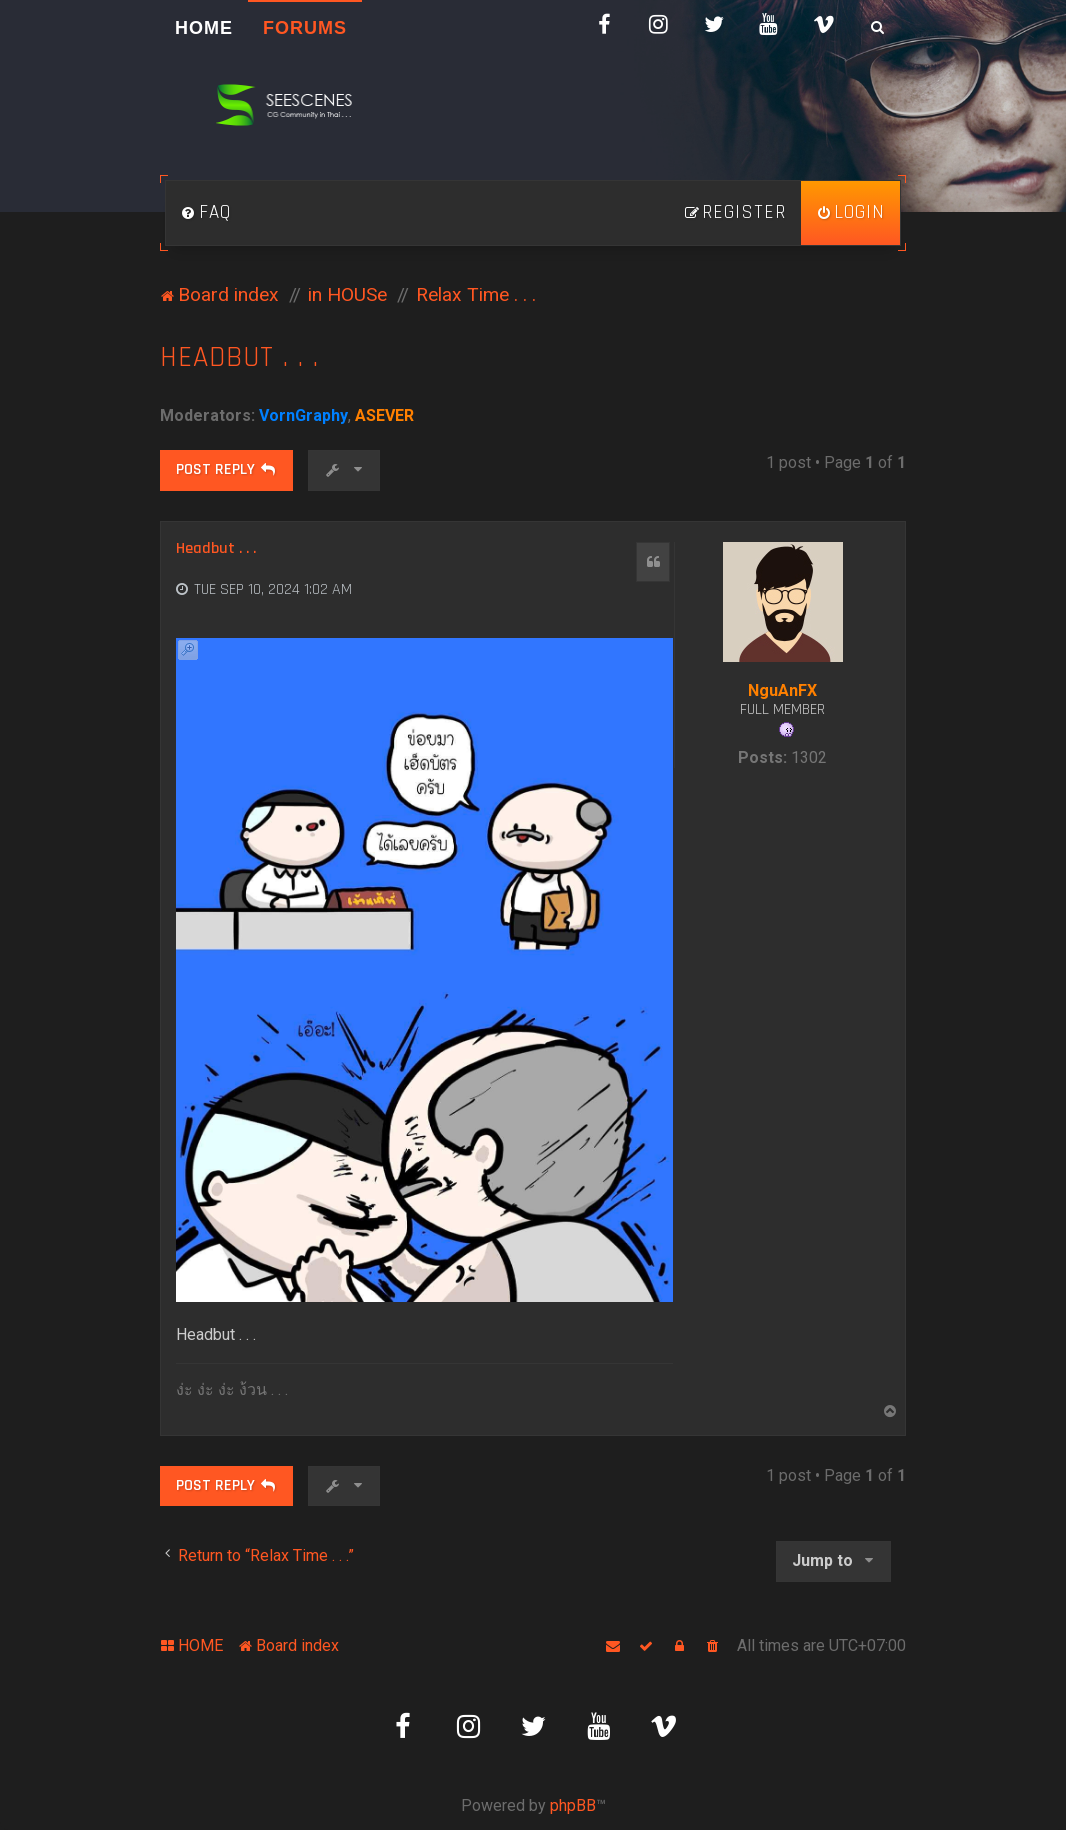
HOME (204, 28)
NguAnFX (782, 690)
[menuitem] (206, 213)
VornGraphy (303, 415)
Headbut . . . (239, 357)
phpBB (573, 1805)
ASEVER (384, 415)
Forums (305, 28)
